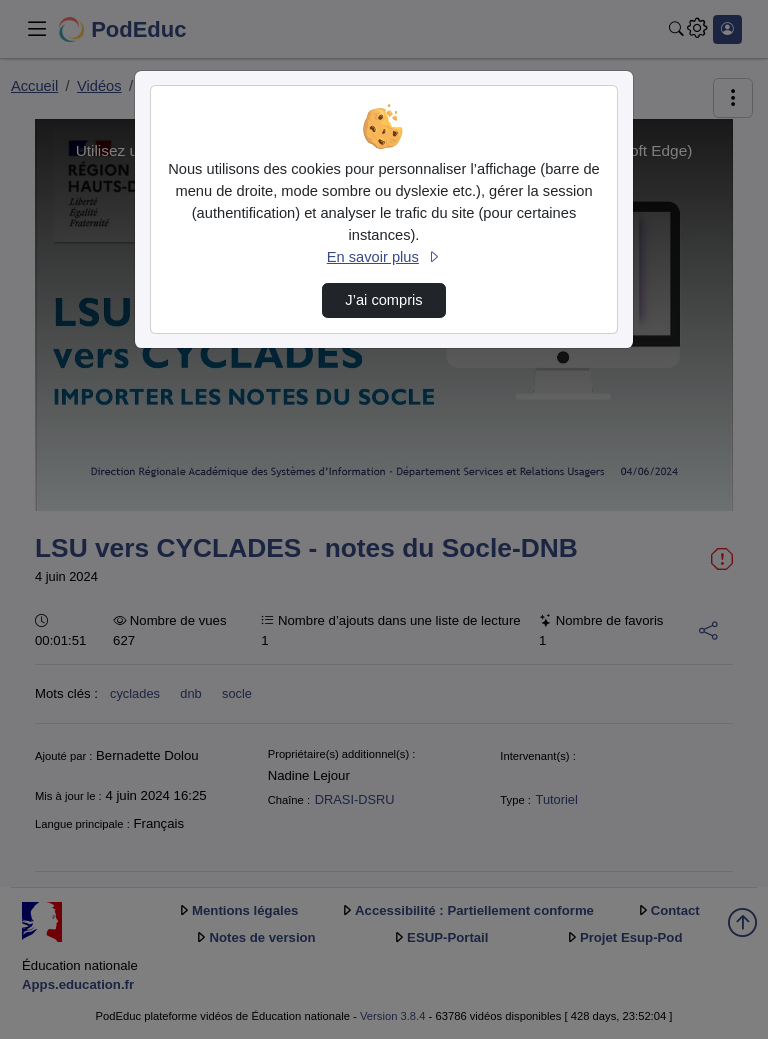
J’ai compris (383, 300)
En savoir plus (384, 257)
